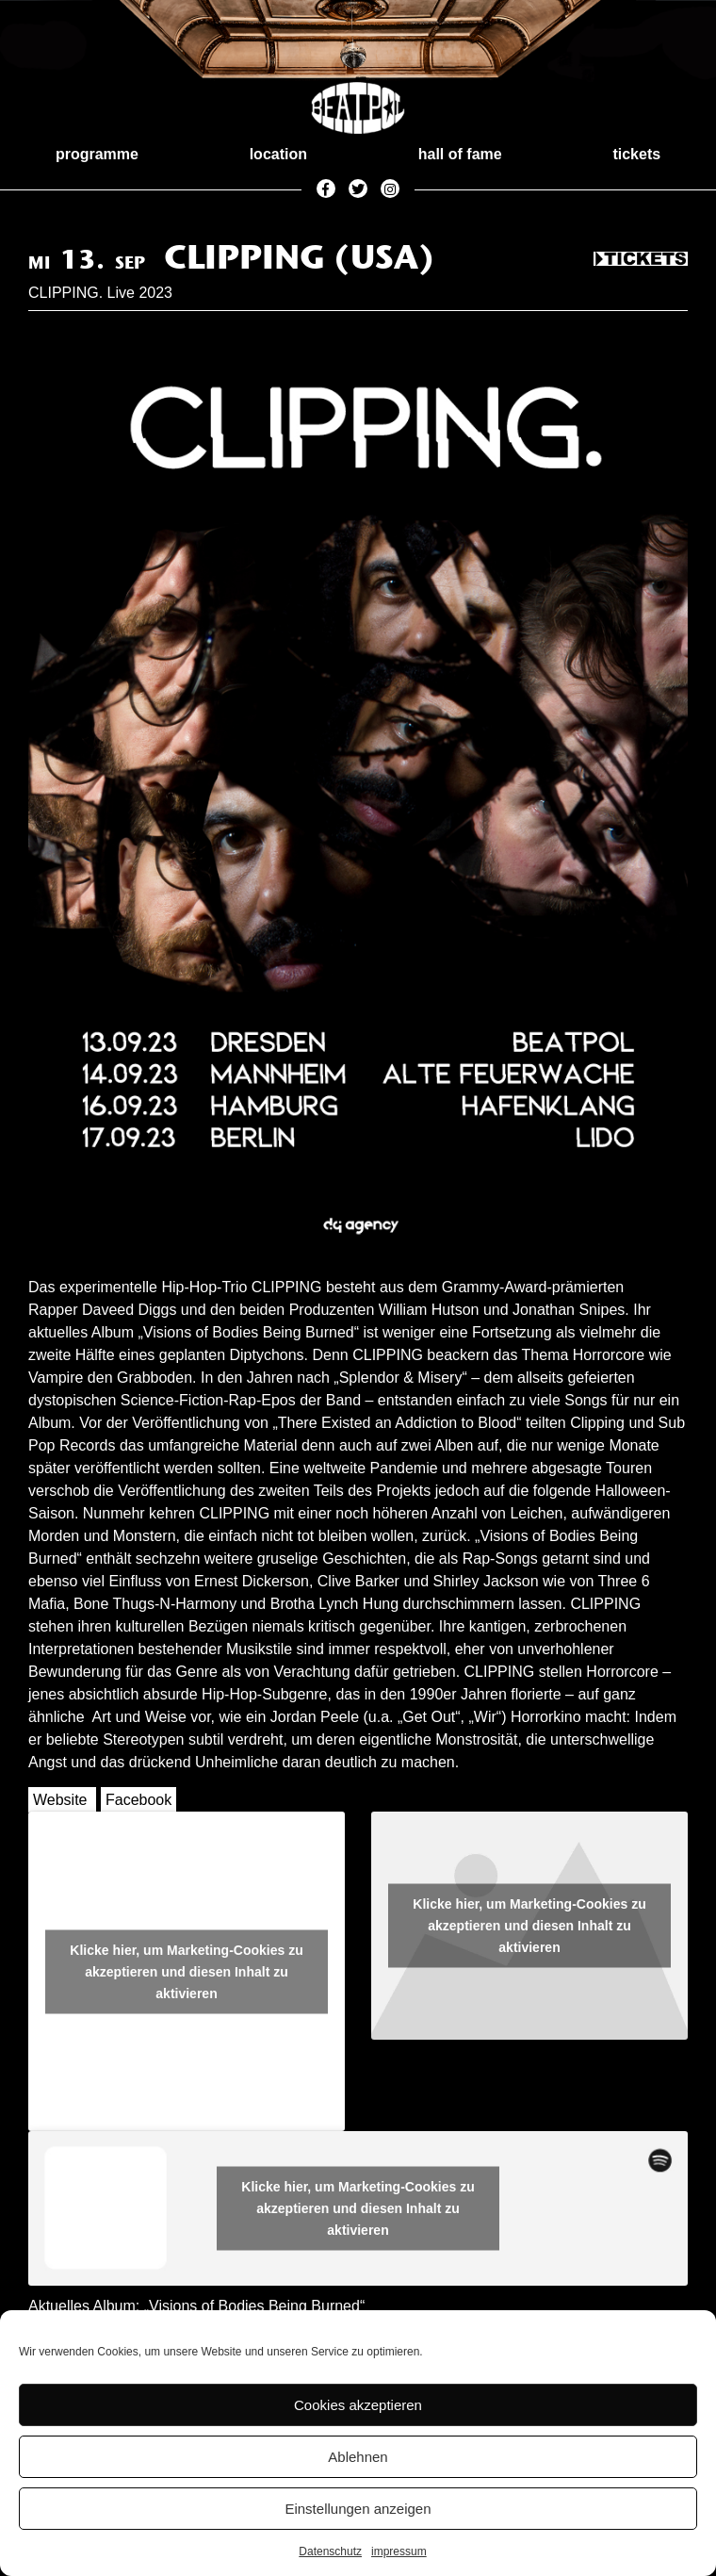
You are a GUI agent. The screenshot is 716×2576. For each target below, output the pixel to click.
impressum (399, 2551)
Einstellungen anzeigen (358, 2509)
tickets (636, 154)
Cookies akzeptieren (358, 2405)
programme (97, 154)
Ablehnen (357, 2457)
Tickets (641, 260)
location (278, 154)
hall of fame (460, 154)
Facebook (138, 1800)
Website (60, 1800)
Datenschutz (330, 2551)
